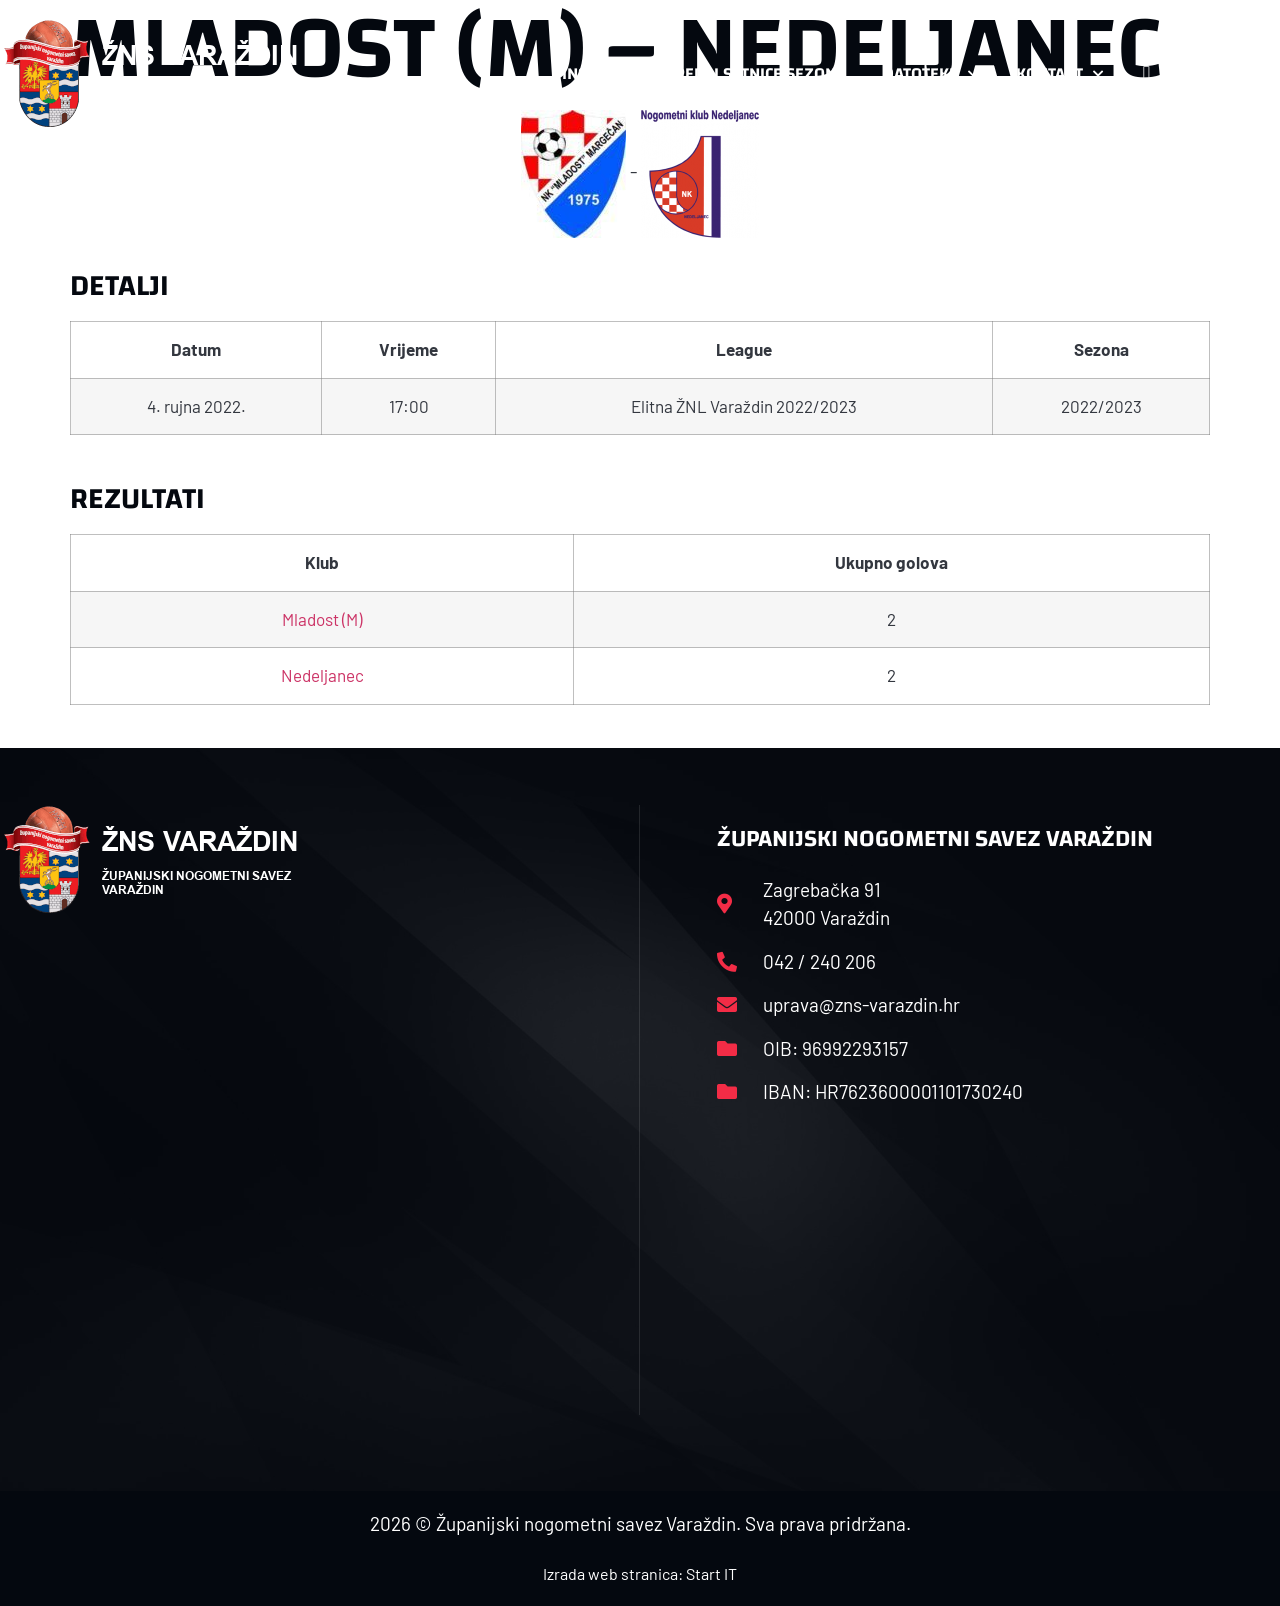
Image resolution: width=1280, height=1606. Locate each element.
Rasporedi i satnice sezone (735, 73)
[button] (1236, 74)
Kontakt (1059, 74)
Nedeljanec (322, 675)
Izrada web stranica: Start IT (640, 1573)
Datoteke (930, 74)
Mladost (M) (322, 619)
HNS (571, 73)
